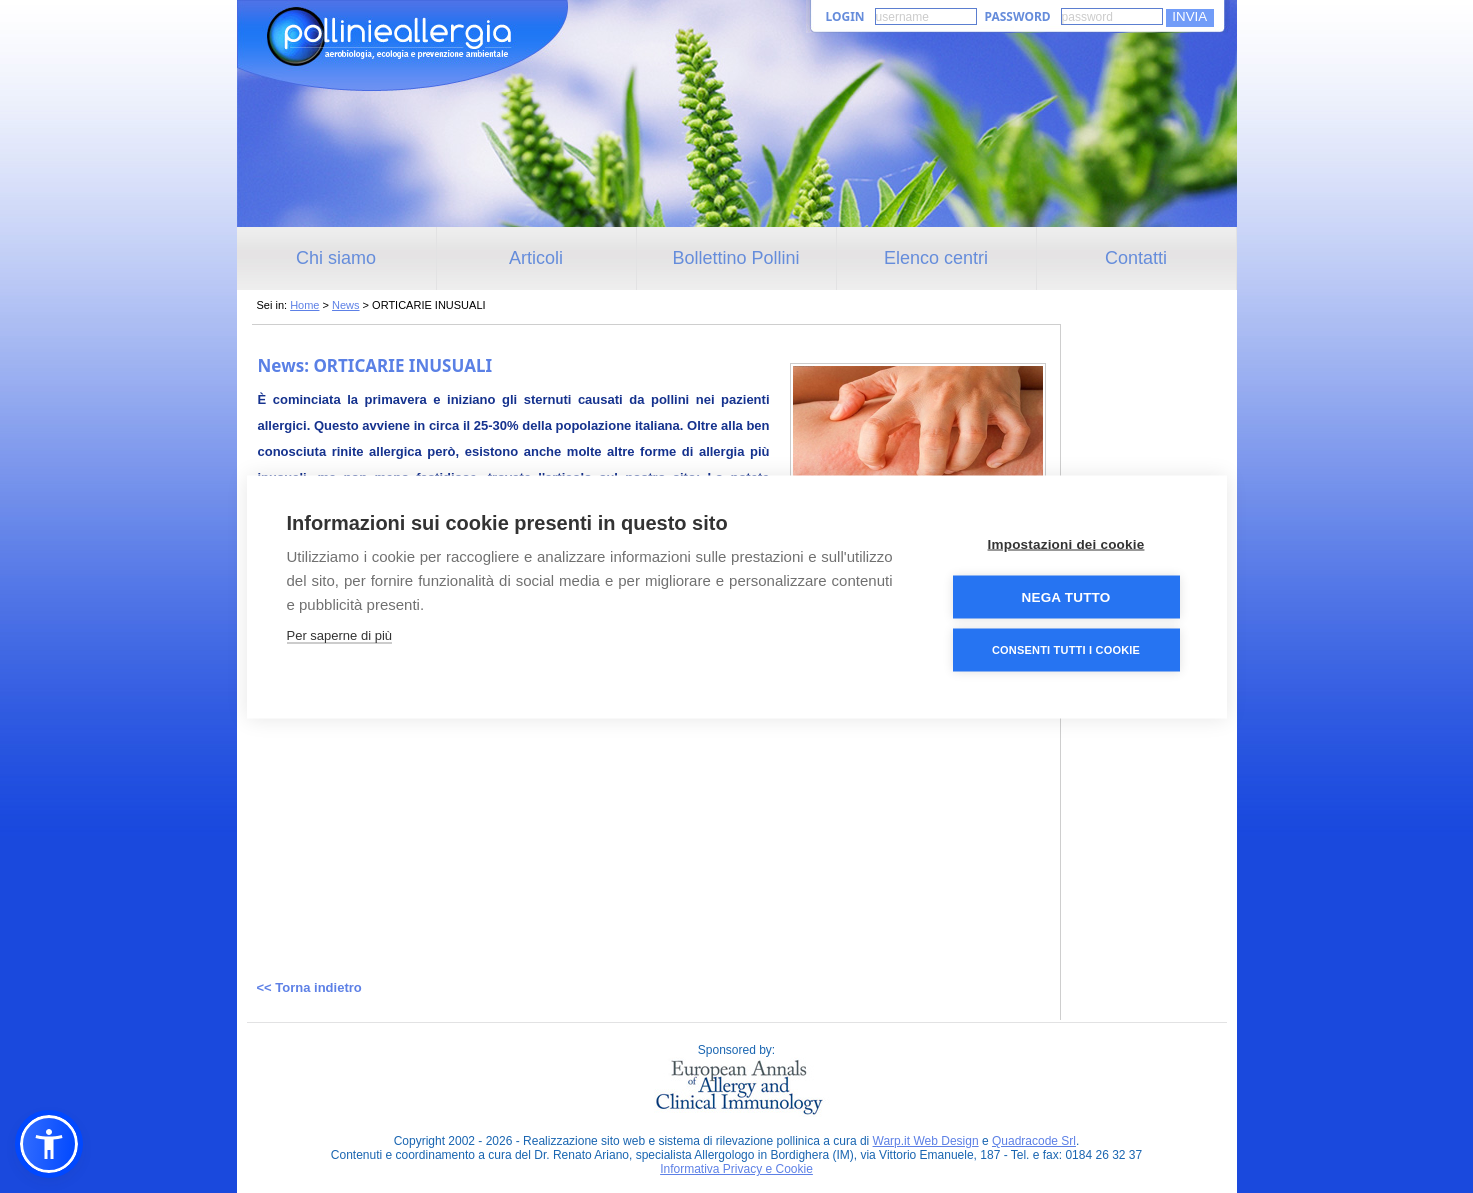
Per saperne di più (340, 634)
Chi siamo (336, 258)
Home (304, 305)
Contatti (1136, 258)
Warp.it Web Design (926, 1141)
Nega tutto (1066, 596)
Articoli (536, 258)
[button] (49, 1144)
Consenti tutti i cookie (1066, 649)
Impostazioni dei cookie (1066, 543)
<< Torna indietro (309, 987)
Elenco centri (936, 258)
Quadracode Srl (1034, 1141)
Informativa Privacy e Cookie (736, 1169)
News (346, 305)
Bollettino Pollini (735, 258)
